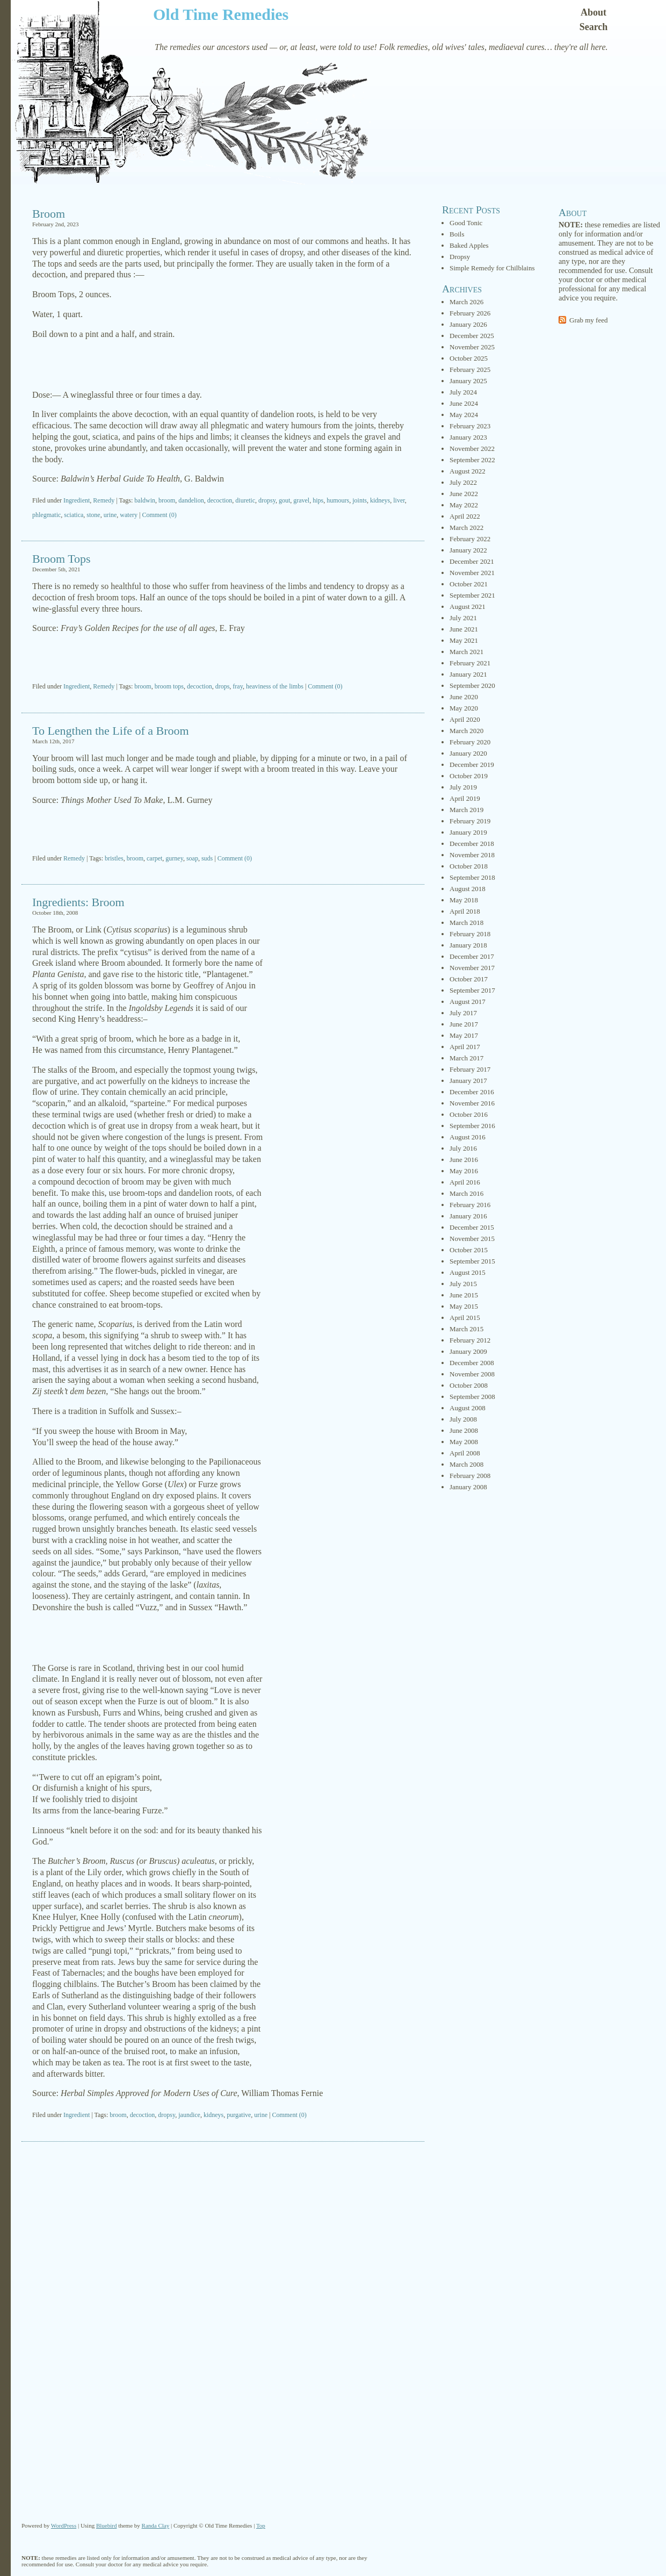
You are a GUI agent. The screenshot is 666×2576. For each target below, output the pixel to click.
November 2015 (472, 1239)
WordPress (63, 2525)
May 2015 (464, 1306)
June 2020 (464, 697)
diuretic (245, 500)
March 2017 (466, 1058)
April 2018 (465, 911)
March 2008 (466, 1464)
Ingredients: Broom (78, 902)
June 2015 (464, 1295)
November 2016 (472, 1103)
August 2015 (468, 1272)
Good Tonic (466, 223)
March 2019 (466, 810)
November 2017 (472, 968)
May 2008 (464, 1442)
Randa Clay (156, 2525)
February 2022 (470, 539)
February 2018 (470, 934)
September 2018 (472, 877)
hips (318, 500)
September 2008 (472, 1397)
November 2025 (472, 347)
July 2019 (463, 787)
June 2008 (464, 1430)
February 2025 (470, 369)
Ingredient (76, 500)
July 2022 (463, 482)
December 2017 (472, 956)
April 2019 (465, 798)
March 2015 (466, 1329)
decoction (220, 500)
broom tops (169, 686)
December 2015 (472, 1227)
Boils (457, 234)
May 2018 (464, 900)
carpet (154, 858)
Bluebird (106, 2525)
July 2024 (463, 392)
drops (222, 686)
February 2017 (470, 1069)
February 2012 (470, 1340)
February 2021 (470, 663)
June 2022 (464, 494)
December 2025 (472, 336)
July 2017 (463, 1013)
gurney (174, 858)
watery (128, 515)
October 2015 (469, 1250)
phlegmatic (46, 515)
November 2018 (472, 855)
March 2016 (466, 1193)
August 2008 (468, 1408)
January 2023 (468, 437)
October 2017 (469, 979)
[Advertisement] (223, 365)
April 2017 (465, 1047)
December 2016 (472, 1092)
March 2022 (466, 527)
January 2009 (468, 1351)
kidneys (380, 500)
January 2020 (468, 753)
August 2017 (468, 1002)
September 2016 (472, 1126)
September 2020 (472, 685)
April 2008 (465, 1453)
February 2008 (470, 1476)
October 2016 (469, 1114)
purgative (239, 2115)
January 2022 (468, 550)
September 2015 (472, 1261)
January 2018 (468, 945)
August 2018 (468, 889)
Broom (48, 213)
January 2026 (468, 324)
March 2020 (466, 731)
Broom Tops (61, 558)
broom (166, 500)
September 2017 (472, 990)
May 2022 (464, 505)
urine (110, 515)
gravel (301, 500)
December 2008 (472, 1363)
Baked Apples (469, 245)
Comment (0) (159, 515)
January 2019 (468, 832)
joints (359, 500)
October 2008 (469, 1385)
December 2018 (472, 843)
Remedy (103, 500)
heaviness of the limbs (274, 686)
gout (284, 500)
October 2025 (469, 358)
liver (399, 500)
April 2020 (465, 719)
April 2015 (465, 1318)
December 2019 (472, 764)
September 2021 (472, 595)
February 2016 (470, 1205)
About (593, 12)
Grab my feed (588, 320)
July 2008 (463, 1419)
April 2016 (465, 1182)
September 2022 (472, 460)
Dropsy (460, 257)
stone (93, 515)
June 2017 (464, 1024)
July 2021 (463, 618)
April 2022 (465, 516)
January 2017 (468, 1081)
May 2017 (464, 1035)
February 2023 (470, 426)
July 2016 (463, 1148)
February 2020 (470, 742)
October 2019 (469, 776)
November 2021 (472, 573)
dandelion (191, 500)
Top (260, 2525)
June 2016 (464, 1160)
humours (338, 500)
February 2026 (470, 313)
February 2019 (470, 821)
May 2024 (464, 415)
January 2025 (468, 381)
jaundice (189, 2115)
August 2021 (468, 606)
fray (238, 686)
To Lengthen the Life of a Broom (110, 730)
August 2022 (468, 471)
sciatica (73, 515)
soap (192, 858)
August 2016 (468, 1137)
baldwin (144, 500)
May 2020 (464, 708)
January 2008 (468, 1487)
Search (594, 26)
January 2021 (468, 674)
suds (207, 858)
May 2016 (464, 1171)
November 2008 (472, 1374)
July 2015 (463, 1284)
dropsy (267, 500)
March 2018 (466, 923)
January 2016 (468, 1216)
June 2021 (464, 629)
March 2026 (466, 302)
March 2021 (466, 652)
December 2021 (472, 561)
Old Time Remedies (220, 14)
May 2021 (464, 640)
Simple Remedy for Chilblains (492, 268)
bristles (114, 858)
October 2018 (469, 866)
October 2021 (469, 584)
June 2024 (464, 403)
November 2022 (472, 448)
